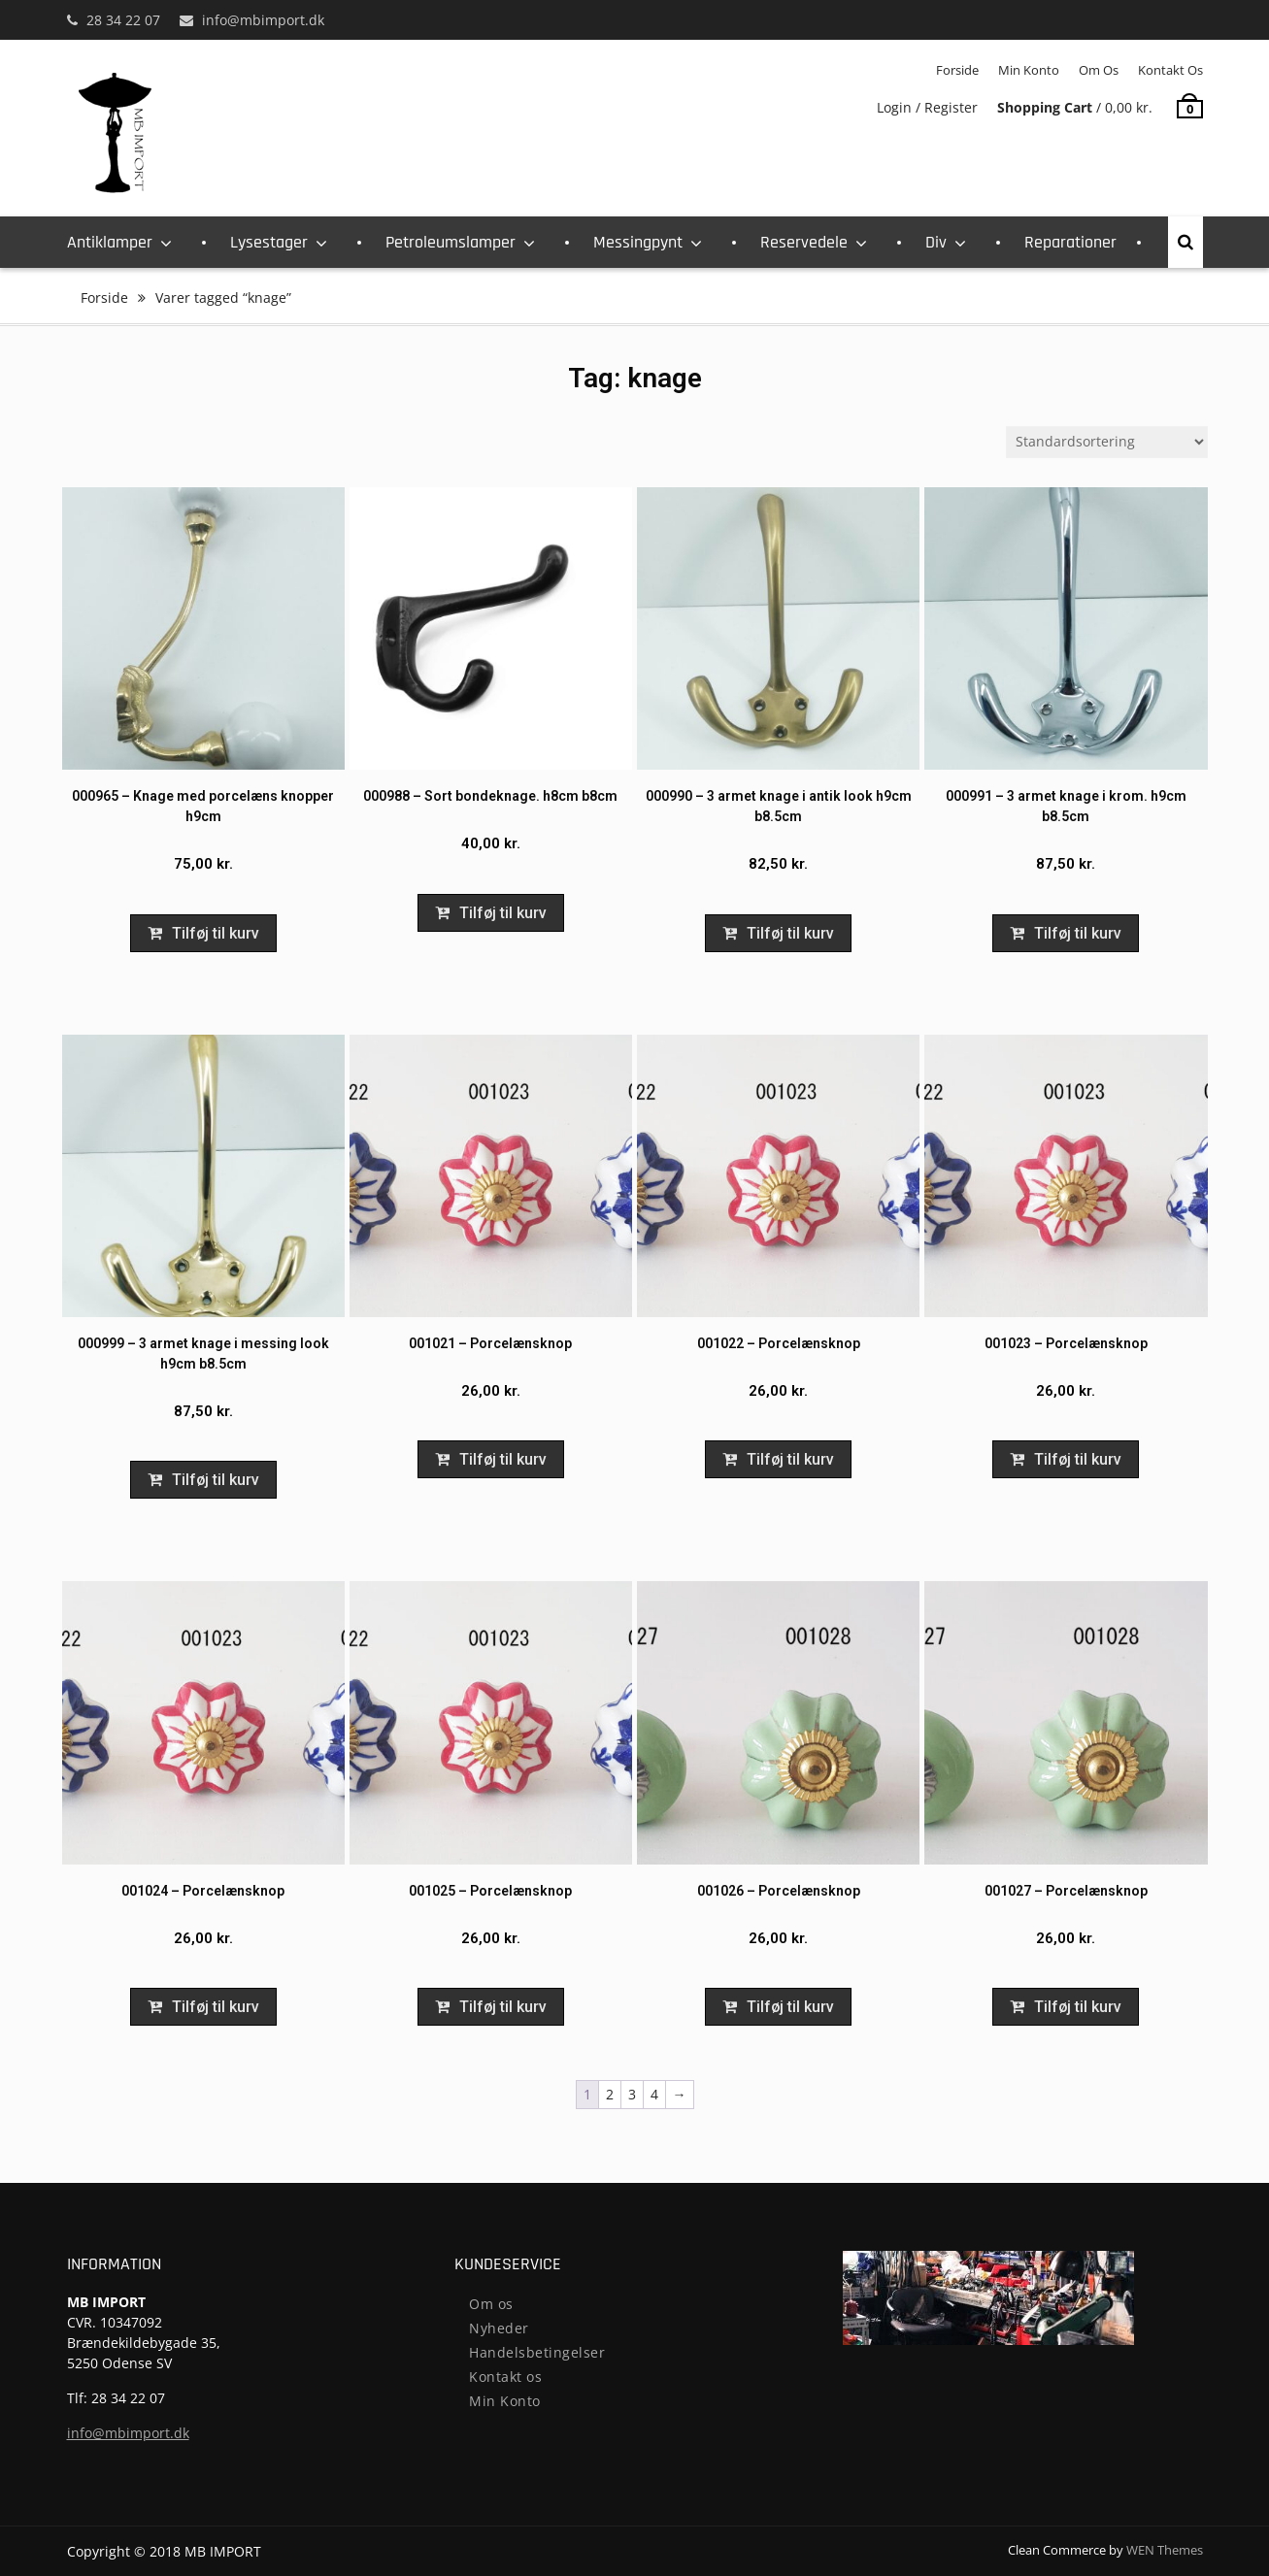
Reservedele (804, 242)
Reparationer (1070, 242)
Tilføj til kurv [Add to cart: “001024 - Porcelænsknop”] (215, 2007)
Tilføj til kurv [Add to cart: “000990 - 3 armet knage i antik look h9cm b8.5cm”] (790, 933)
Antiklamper (109, 242)
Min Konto (1028, 70)
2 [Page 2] (610, 2094)
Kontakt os (1170, 70)
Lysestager (269, 242)
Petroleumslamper (450, 242)
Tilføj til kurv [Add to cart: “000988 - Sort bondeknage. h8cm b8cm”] (503, 913)
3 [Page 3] (632, 2094)
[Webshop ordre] (1107, 442)
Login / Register (927, 107)
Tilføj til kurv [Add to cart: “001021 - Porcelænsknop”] (503, 1459)
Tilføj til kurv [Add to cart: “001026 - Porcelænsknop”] (790, 2007)
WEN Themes (1164, 2550)
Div (936, 242)
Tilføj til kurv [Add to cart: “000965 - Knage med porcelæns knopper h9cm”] (215, 933)
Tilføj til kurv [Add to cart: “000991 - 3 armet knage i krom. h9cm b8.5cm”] (1077, 933)
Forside (957, 70)
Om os (1099, 70)
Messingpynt (638, 242)
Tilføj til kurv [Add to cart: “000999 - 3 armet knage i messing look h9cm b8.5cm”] (215, 1479)
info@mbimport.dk (263, 20)
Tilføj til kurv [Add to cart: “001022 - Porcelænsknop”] (790, 1459)
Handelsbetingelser (537, 2352)
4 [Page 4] (654, 2094)
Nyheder (499, 2328)
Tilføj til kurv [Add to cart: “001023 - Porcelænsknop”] (1077, 1459)
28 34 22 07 (123, 20)
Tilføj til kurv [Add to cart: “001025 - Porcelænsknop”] (503, 2007)
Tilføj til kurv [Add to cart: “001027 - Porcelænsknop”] (1077, 2007)
